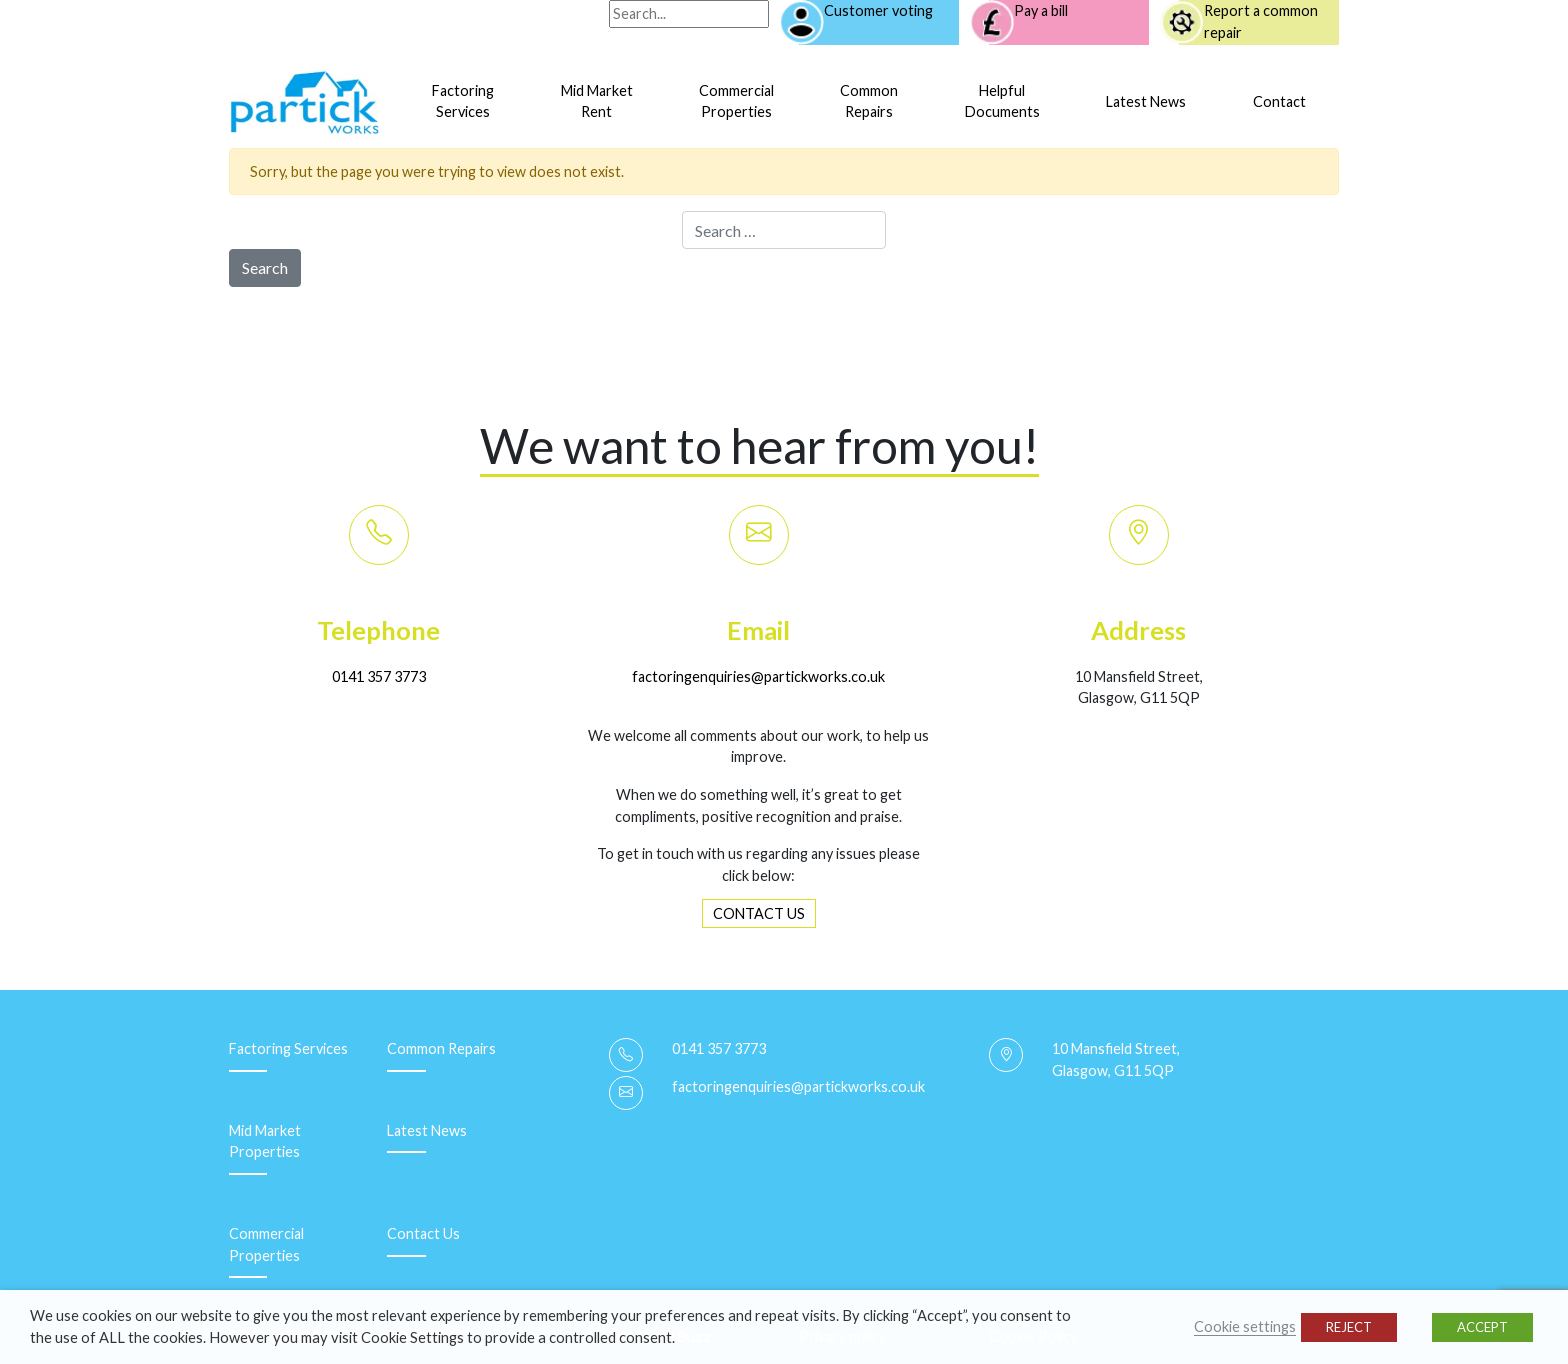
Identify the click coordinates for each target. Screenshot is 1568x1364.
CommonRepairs (869, 101)
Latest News (1146, 101)
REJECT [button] (1349, 1327)
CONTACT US (759, 913)
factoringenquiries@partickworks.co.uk (758, 676)
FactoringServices (463, 101)
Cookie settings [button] (1245, 1326)
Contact (1279, 101)
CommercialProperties (736, 101)
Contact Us (423, 1233)
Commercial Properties (266, 1244)
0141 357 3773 (379, 676)
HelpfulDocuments (1002, 101)
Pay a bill (1041, 10)
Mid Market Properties (265, 1141)
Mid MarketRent (597, 101)
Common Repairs (441, 1048)
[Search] (689, 14)
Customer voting (878, 10)
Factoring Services (288, 1048)
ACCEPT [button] (1482, 1327)
